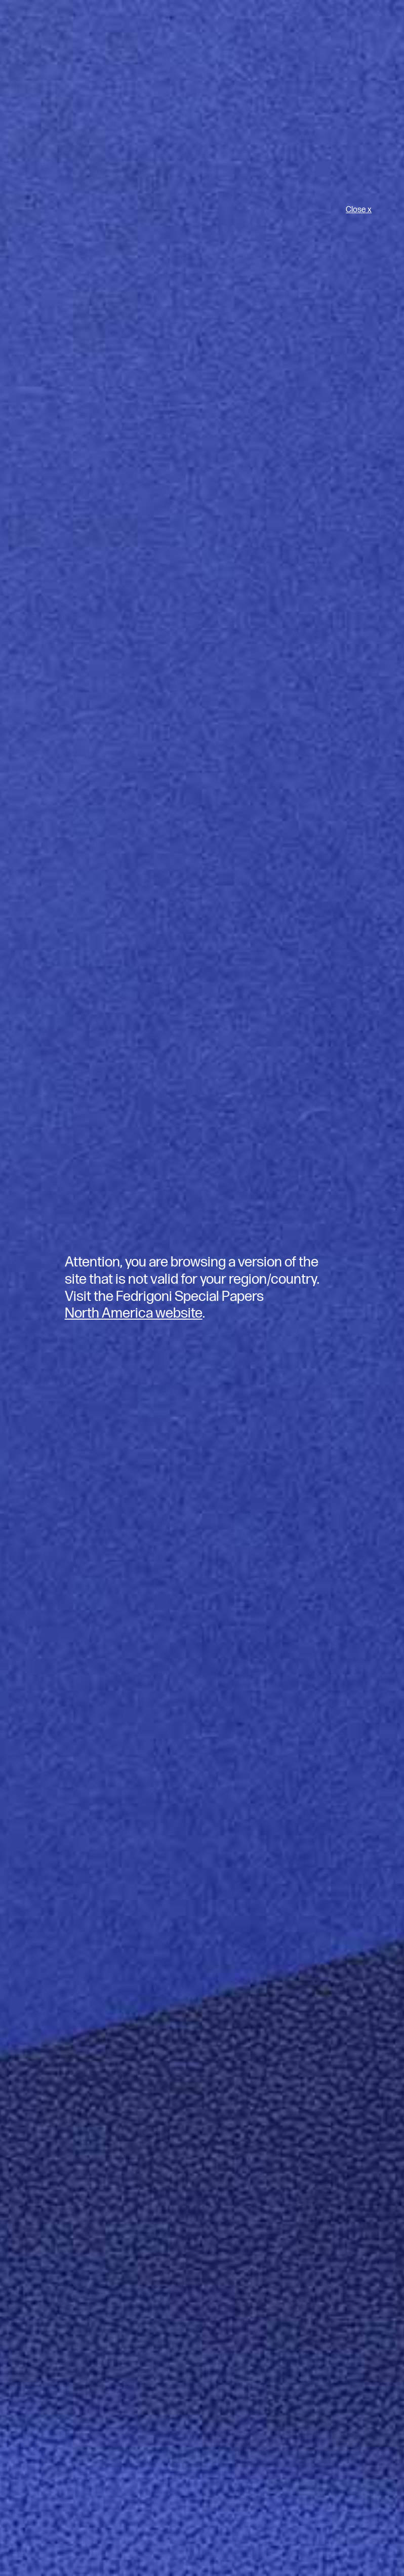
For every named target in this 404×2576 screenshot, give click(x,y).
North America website (134, 1313)
